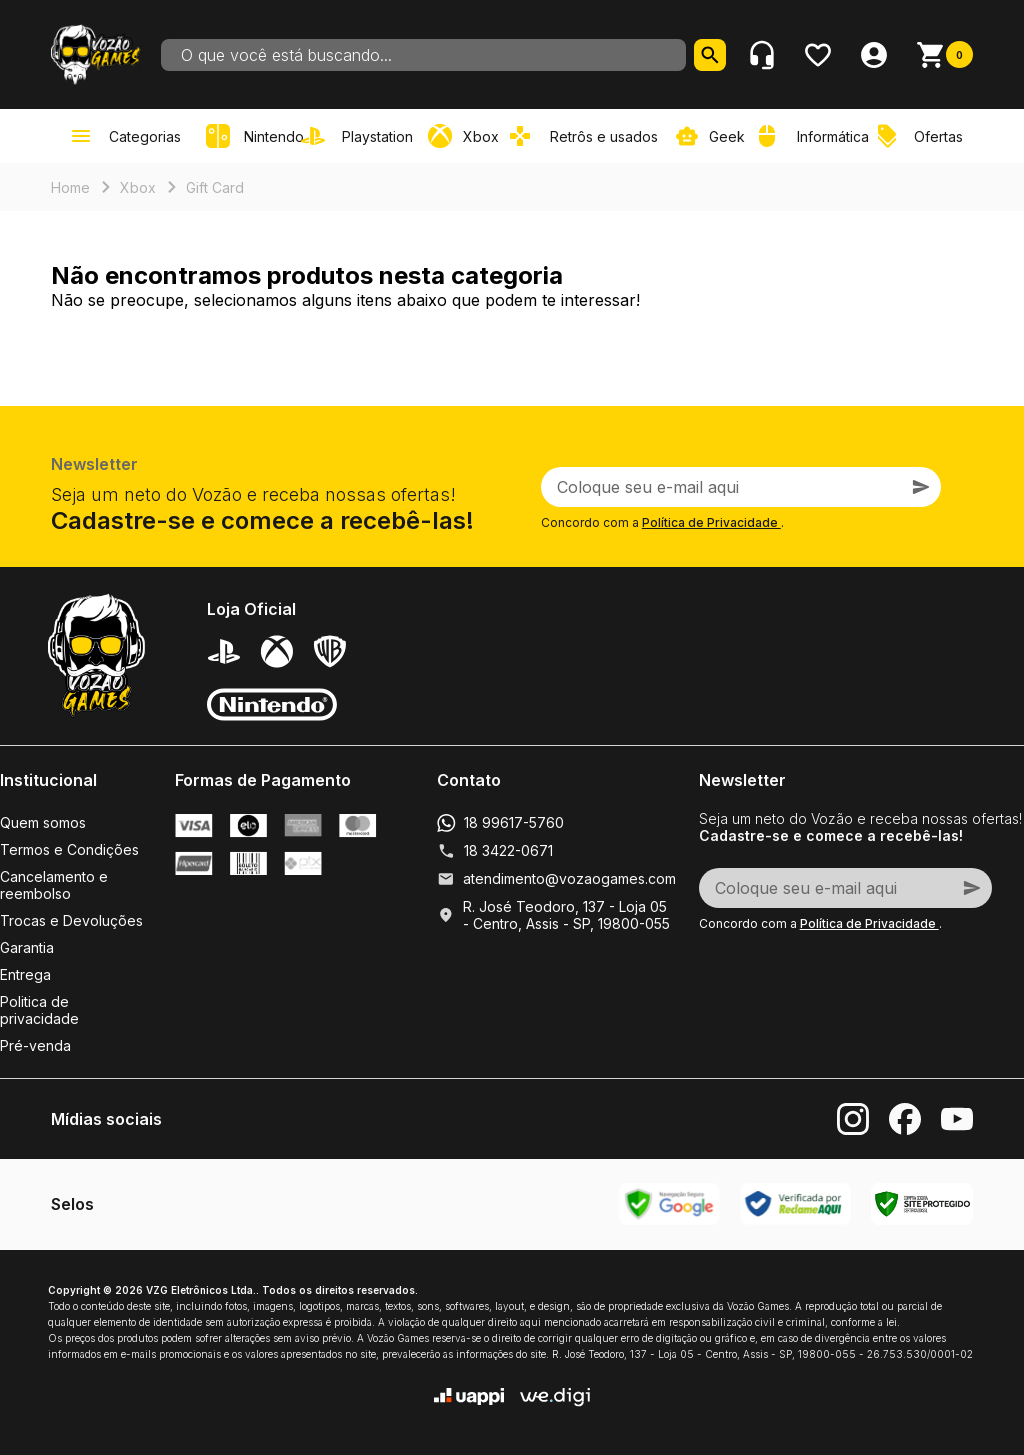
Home (70, 187)
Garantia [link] (27, 947)
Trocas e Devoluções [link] (71, 920)
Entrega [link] (25, 974)
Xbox (138, 187)
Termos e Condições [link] (69, 849)
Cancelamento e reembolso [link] (54, 885)
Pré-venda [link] (35, 1045)
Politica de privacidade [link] (39, 1010)
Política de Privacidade (711, 522)
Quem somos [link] (43, 822)
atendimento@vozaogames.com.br (578, 878)
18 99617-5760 (514, 822)
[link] (361, 136)
